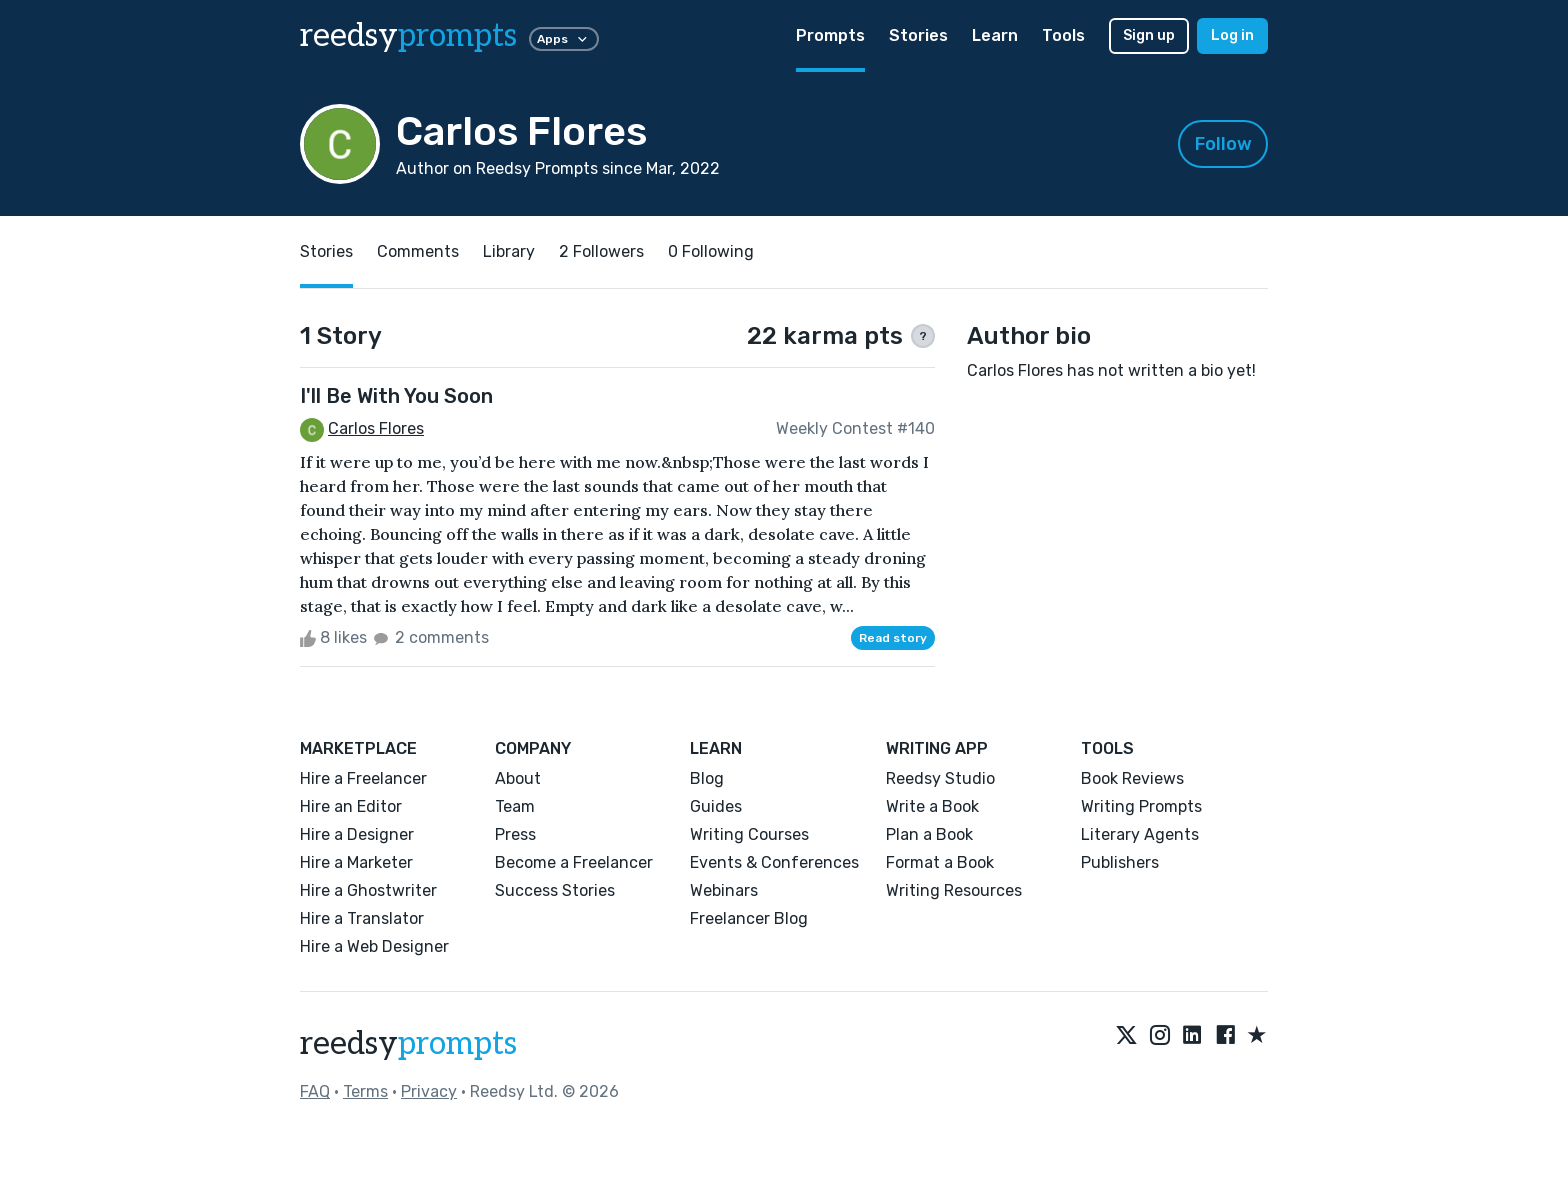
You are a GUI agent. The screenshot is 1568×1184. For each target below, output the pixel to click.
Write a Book (932, 806)
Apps (564, 39)
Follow (1223, 144)
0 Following (711, 251)
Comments (418, 251)
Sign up (1149, 35)
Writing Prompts (1141, 806)
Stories (918, 35)
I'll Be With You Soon (396, 396)
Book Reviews (1132, 778)
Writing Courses (749, 834)
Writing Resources (954, 890)
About (518, 778)
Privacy (429, 1091)
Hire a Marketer (356, 862)
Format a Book (940, 862)
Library (509, 251)
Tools (1063, 35)
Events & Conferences (774, 862)
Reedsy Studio (940, 778)
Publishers (1120, 862)
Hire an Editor (351, 806)
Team (515, 806)
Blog (707, 778)
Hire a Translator (362, 918)
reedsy (408, 1044)
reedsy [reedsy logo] (408, 36)
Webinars (724, 890)
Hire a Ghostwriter (368, 890)
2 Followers (601, 251)
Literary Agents (1140, 834)
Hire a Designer (357, 834)
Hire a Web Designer (374, 946)
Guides (716, 806)
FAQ (315, 1091)
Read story (893, 638)
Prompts (830, 35)
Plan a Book (929, 834)
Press (515, 834)
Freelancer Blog (749, 918)
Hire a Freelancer (363, 778)
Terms (365, 1091)
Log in (1232, 35)
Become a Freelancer (574, 862)
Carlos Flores (376, 428)
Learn (995, 35)
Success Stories (555, 890)
